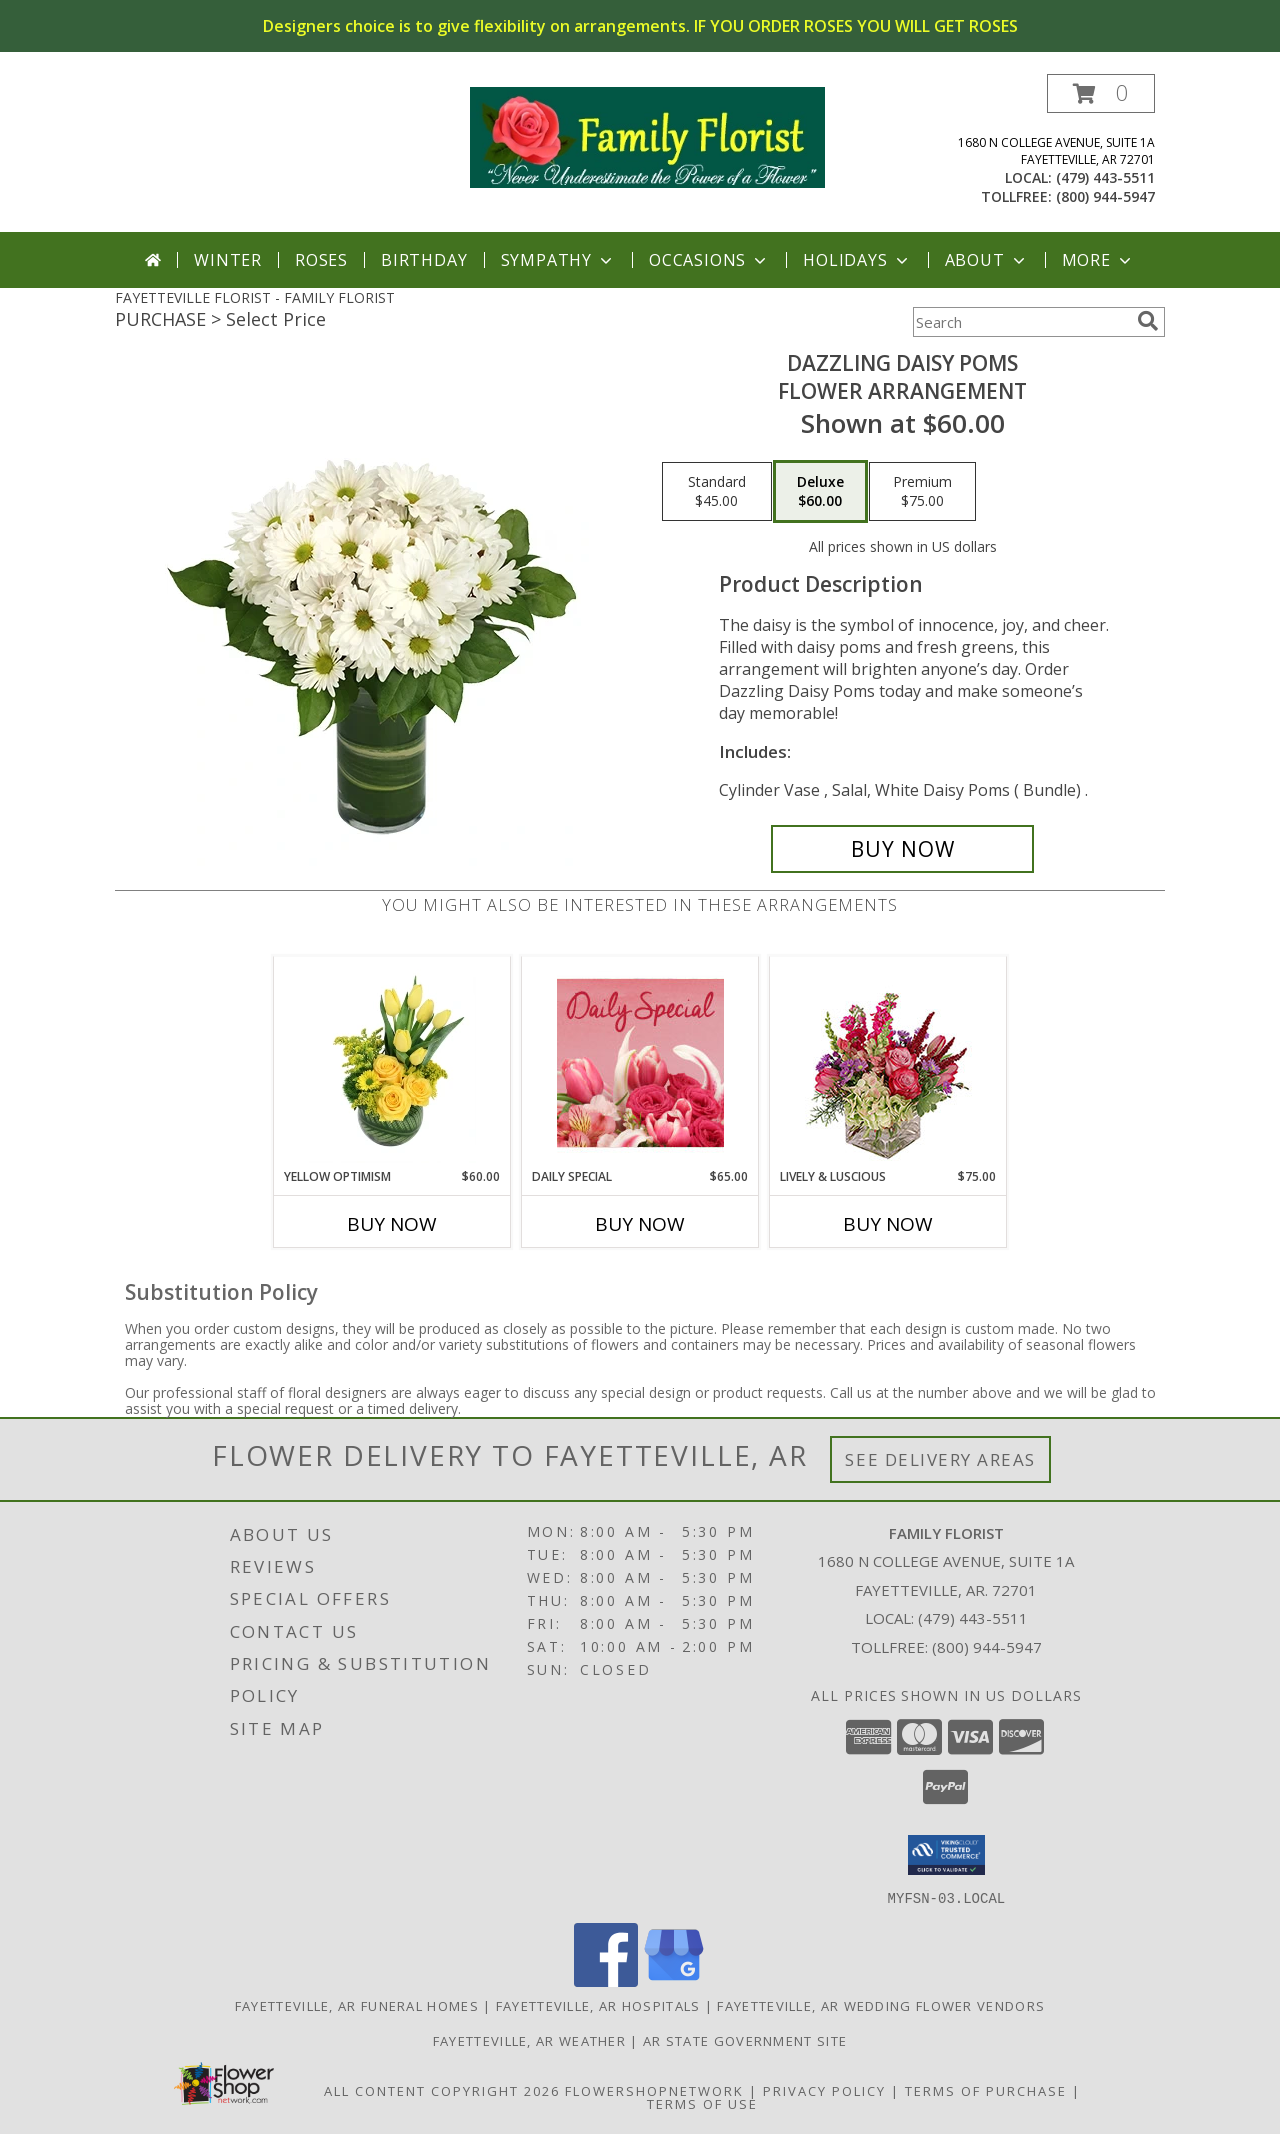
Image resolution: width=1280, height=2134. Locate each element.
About (987, 260)
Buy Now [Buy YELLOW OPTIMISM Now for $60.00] (392, 1224)
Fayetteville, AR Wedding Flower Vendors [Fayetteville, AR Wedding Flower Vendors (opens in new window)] (881, 2005)
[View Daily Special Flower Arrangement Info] (640, 1062)
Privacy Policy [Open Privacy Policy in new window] (824, 2090)
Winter (228, 260)
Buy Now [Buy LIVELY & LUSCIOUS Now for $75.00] (888, 1224)
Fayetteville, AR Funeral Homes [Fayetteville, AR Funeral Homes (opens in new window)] (357, 2005)
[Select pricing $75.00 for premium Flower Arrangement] (922, 492)
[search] (1148, 321)
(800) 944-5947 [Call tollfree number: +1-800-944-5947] (1105, 196)
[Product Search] (1021, 322)
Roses (321, 260)
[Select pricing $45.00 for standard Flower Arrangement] (717, 492)
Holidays (857, 260)
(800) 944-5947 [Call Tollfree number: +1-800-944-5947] (987, 1647)
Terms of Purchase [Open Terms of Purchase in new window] (986, 2090)
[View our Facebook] (606, 1980)
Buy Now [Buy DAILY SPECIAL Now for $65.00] (640, 1224)
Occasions (709, 260)
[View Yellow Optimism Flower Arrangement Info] (392, 1062)
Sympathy (558, 260)
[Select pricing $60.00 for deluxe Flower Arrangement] (820, 492)
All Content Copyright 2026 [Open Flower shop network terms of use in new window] (442, 2090)
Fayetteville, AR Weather (529, 2040)
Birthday (424, 260)
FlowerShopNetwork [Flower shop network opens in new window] (654, 2090)
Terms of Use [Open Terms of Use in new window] (702, 2103)
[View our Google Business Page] (674, 1980)
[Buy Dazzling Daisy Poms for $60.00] (902, 849)
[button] (1101, 93)
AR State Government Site (745, 2040)
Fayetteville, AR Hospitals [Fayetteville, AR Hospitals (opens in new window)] (598, 2005)
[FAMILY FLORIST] (647, 135)
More (1098, 260)
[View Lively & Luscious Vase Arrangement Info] (888, 1062)
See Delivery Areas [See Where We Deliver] (940, 1459)
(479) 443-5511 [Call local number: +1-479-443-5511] (1105, 177)
